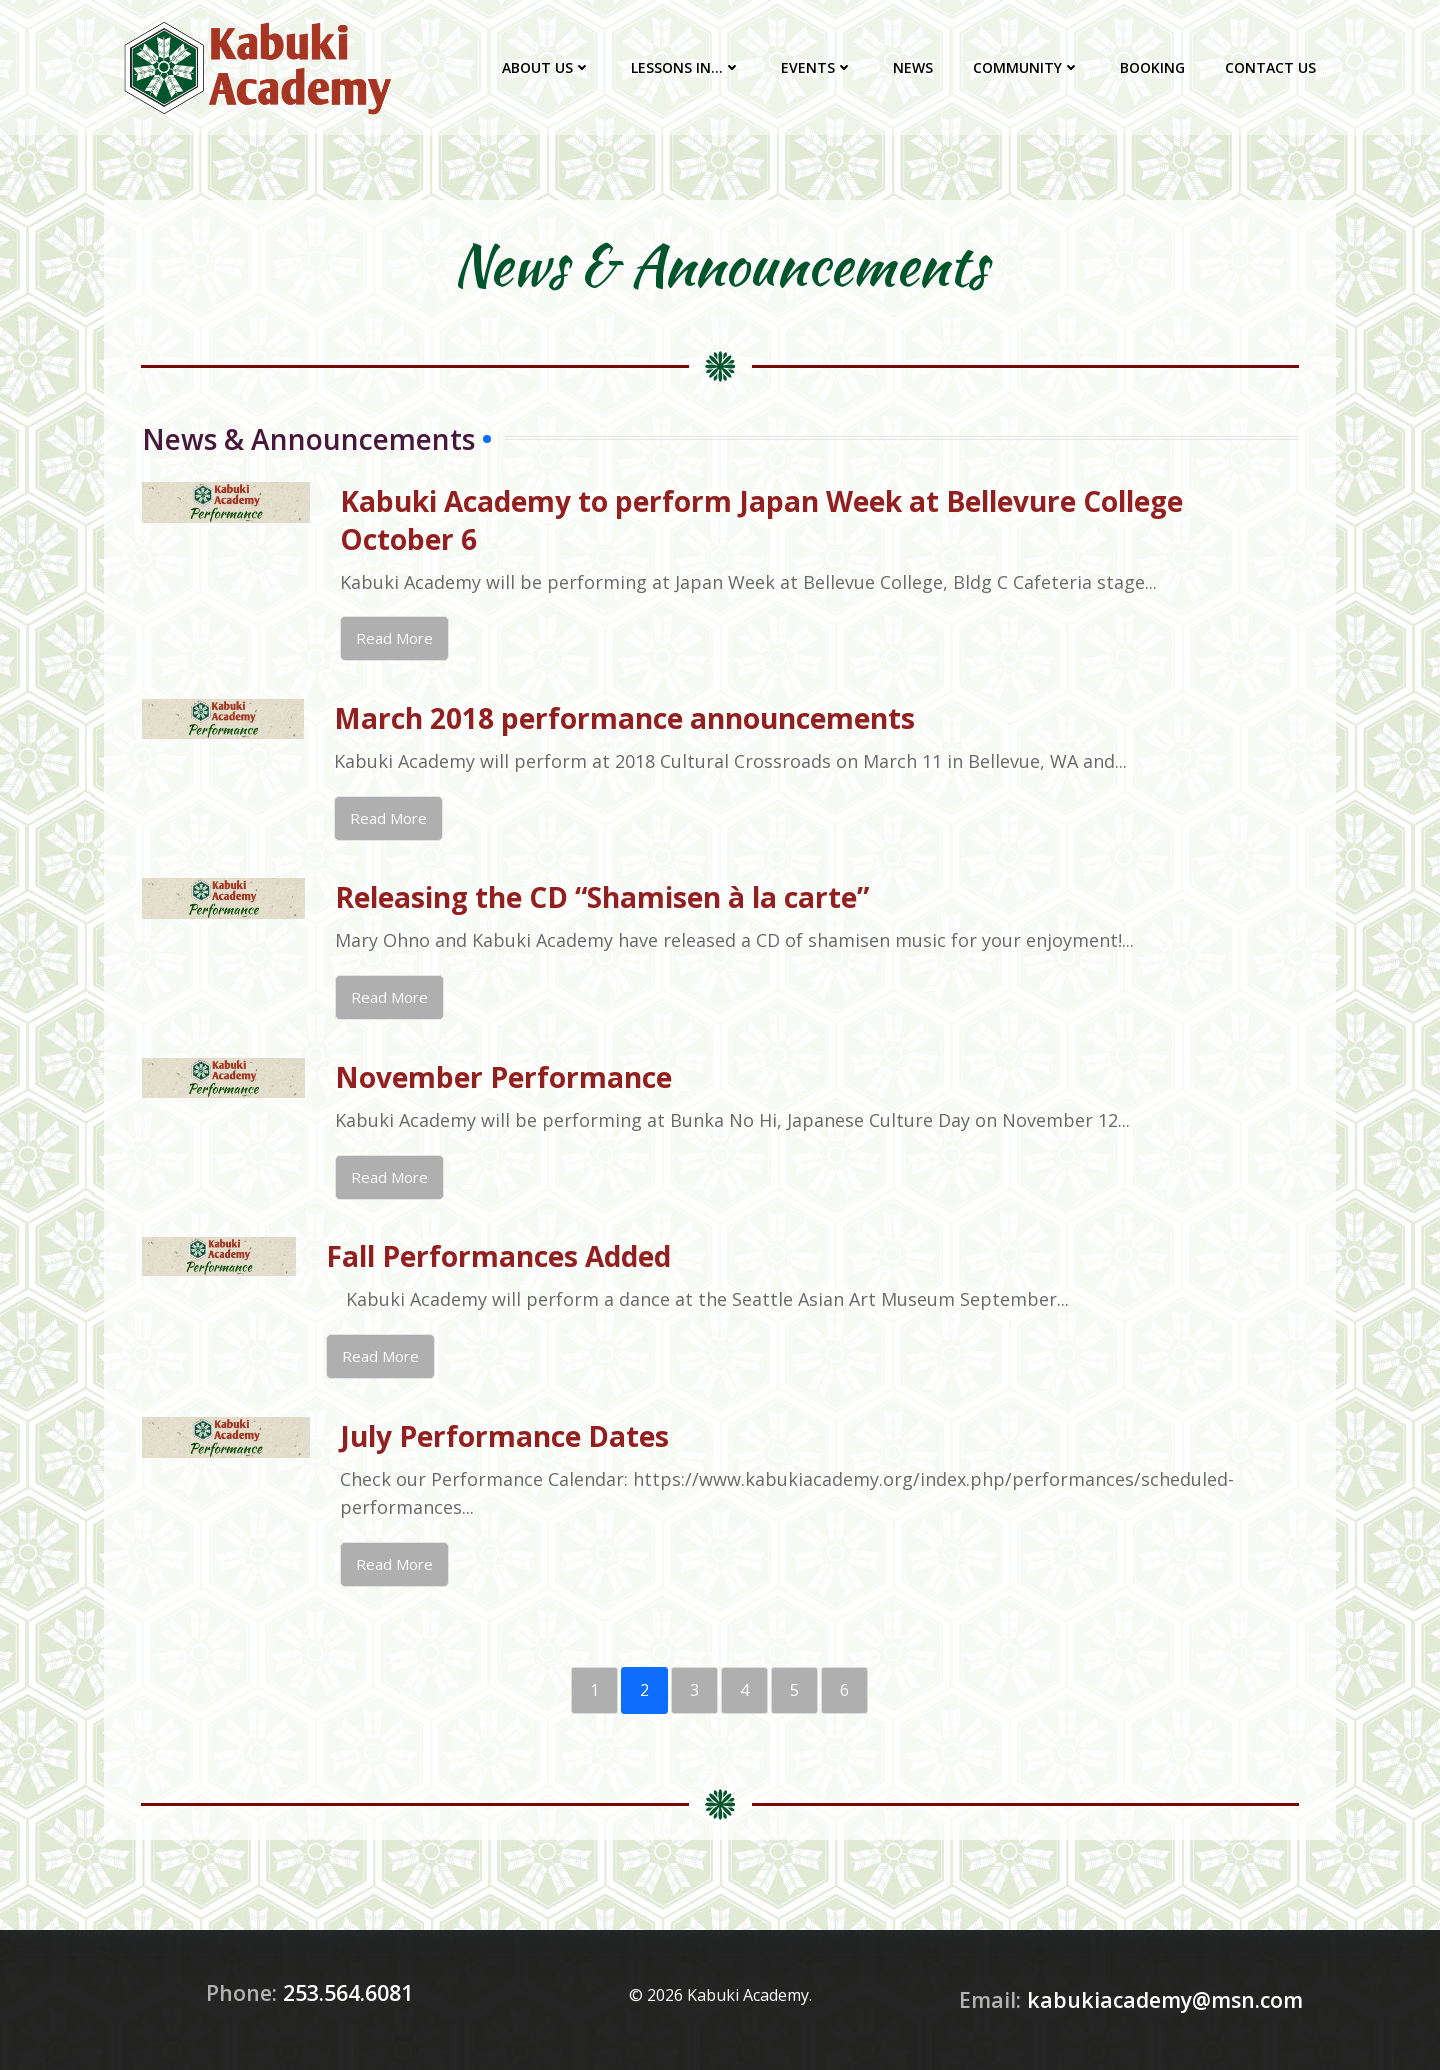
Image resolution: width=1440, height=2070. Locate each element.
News (913, 67)
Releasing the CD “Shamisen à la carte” (602, 897)
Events (817, 67)
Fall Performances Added (498, 1256)
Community (1026, 67)
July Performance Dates (504, 1436)
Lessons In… (686, 67)
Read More (394, 638)
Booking (1152, 67)
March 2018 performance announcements (624, 718)
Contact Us (1270, 67)
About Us (546, 67)
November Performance (503, 1077)
